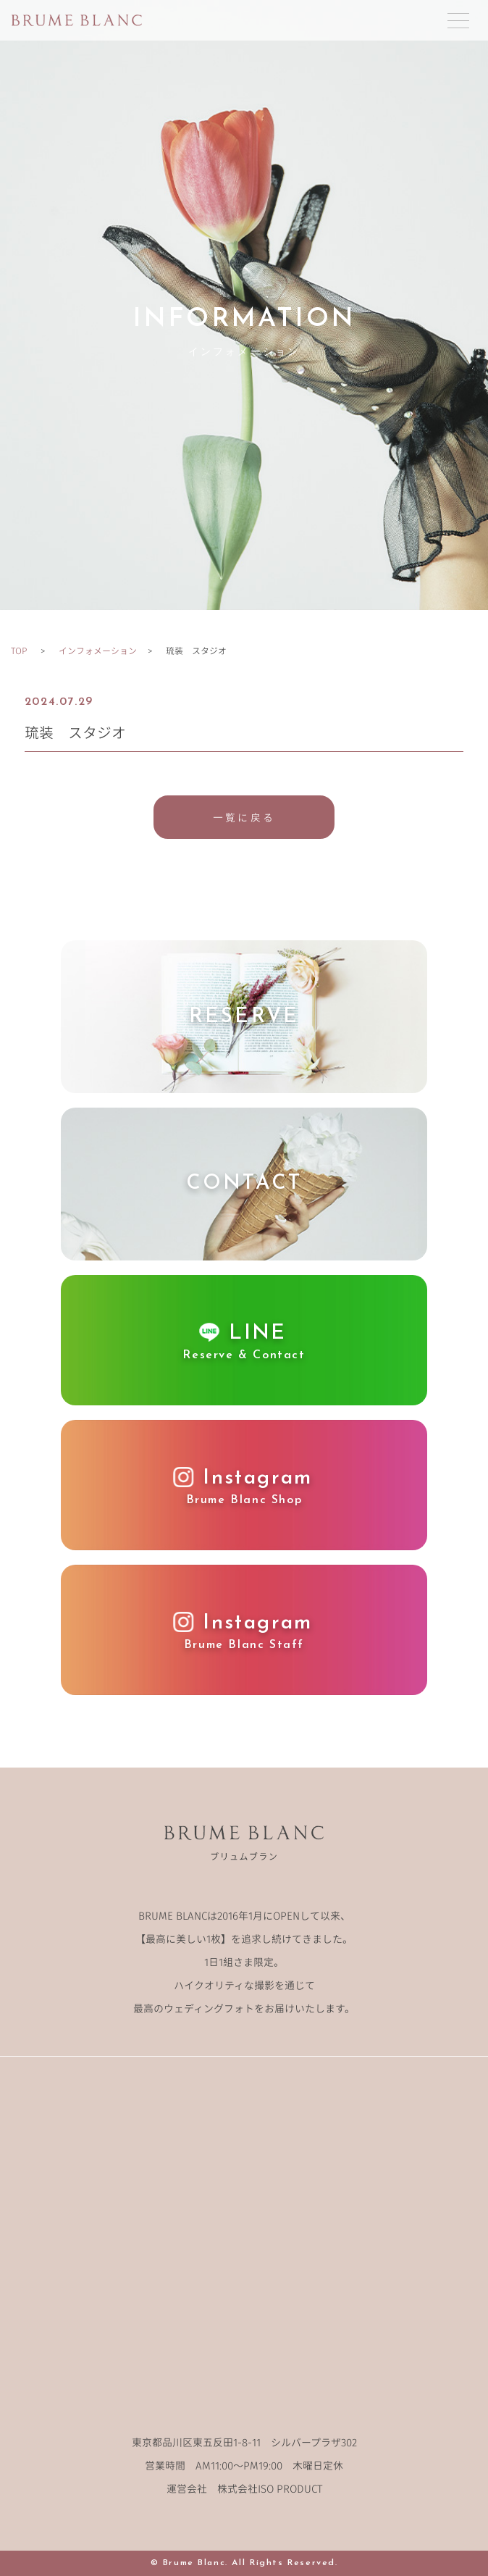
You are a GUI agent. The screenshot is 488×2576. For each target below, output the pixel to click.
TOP (19, 650)
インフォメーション (98, 650)
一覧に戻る (244, 817)
